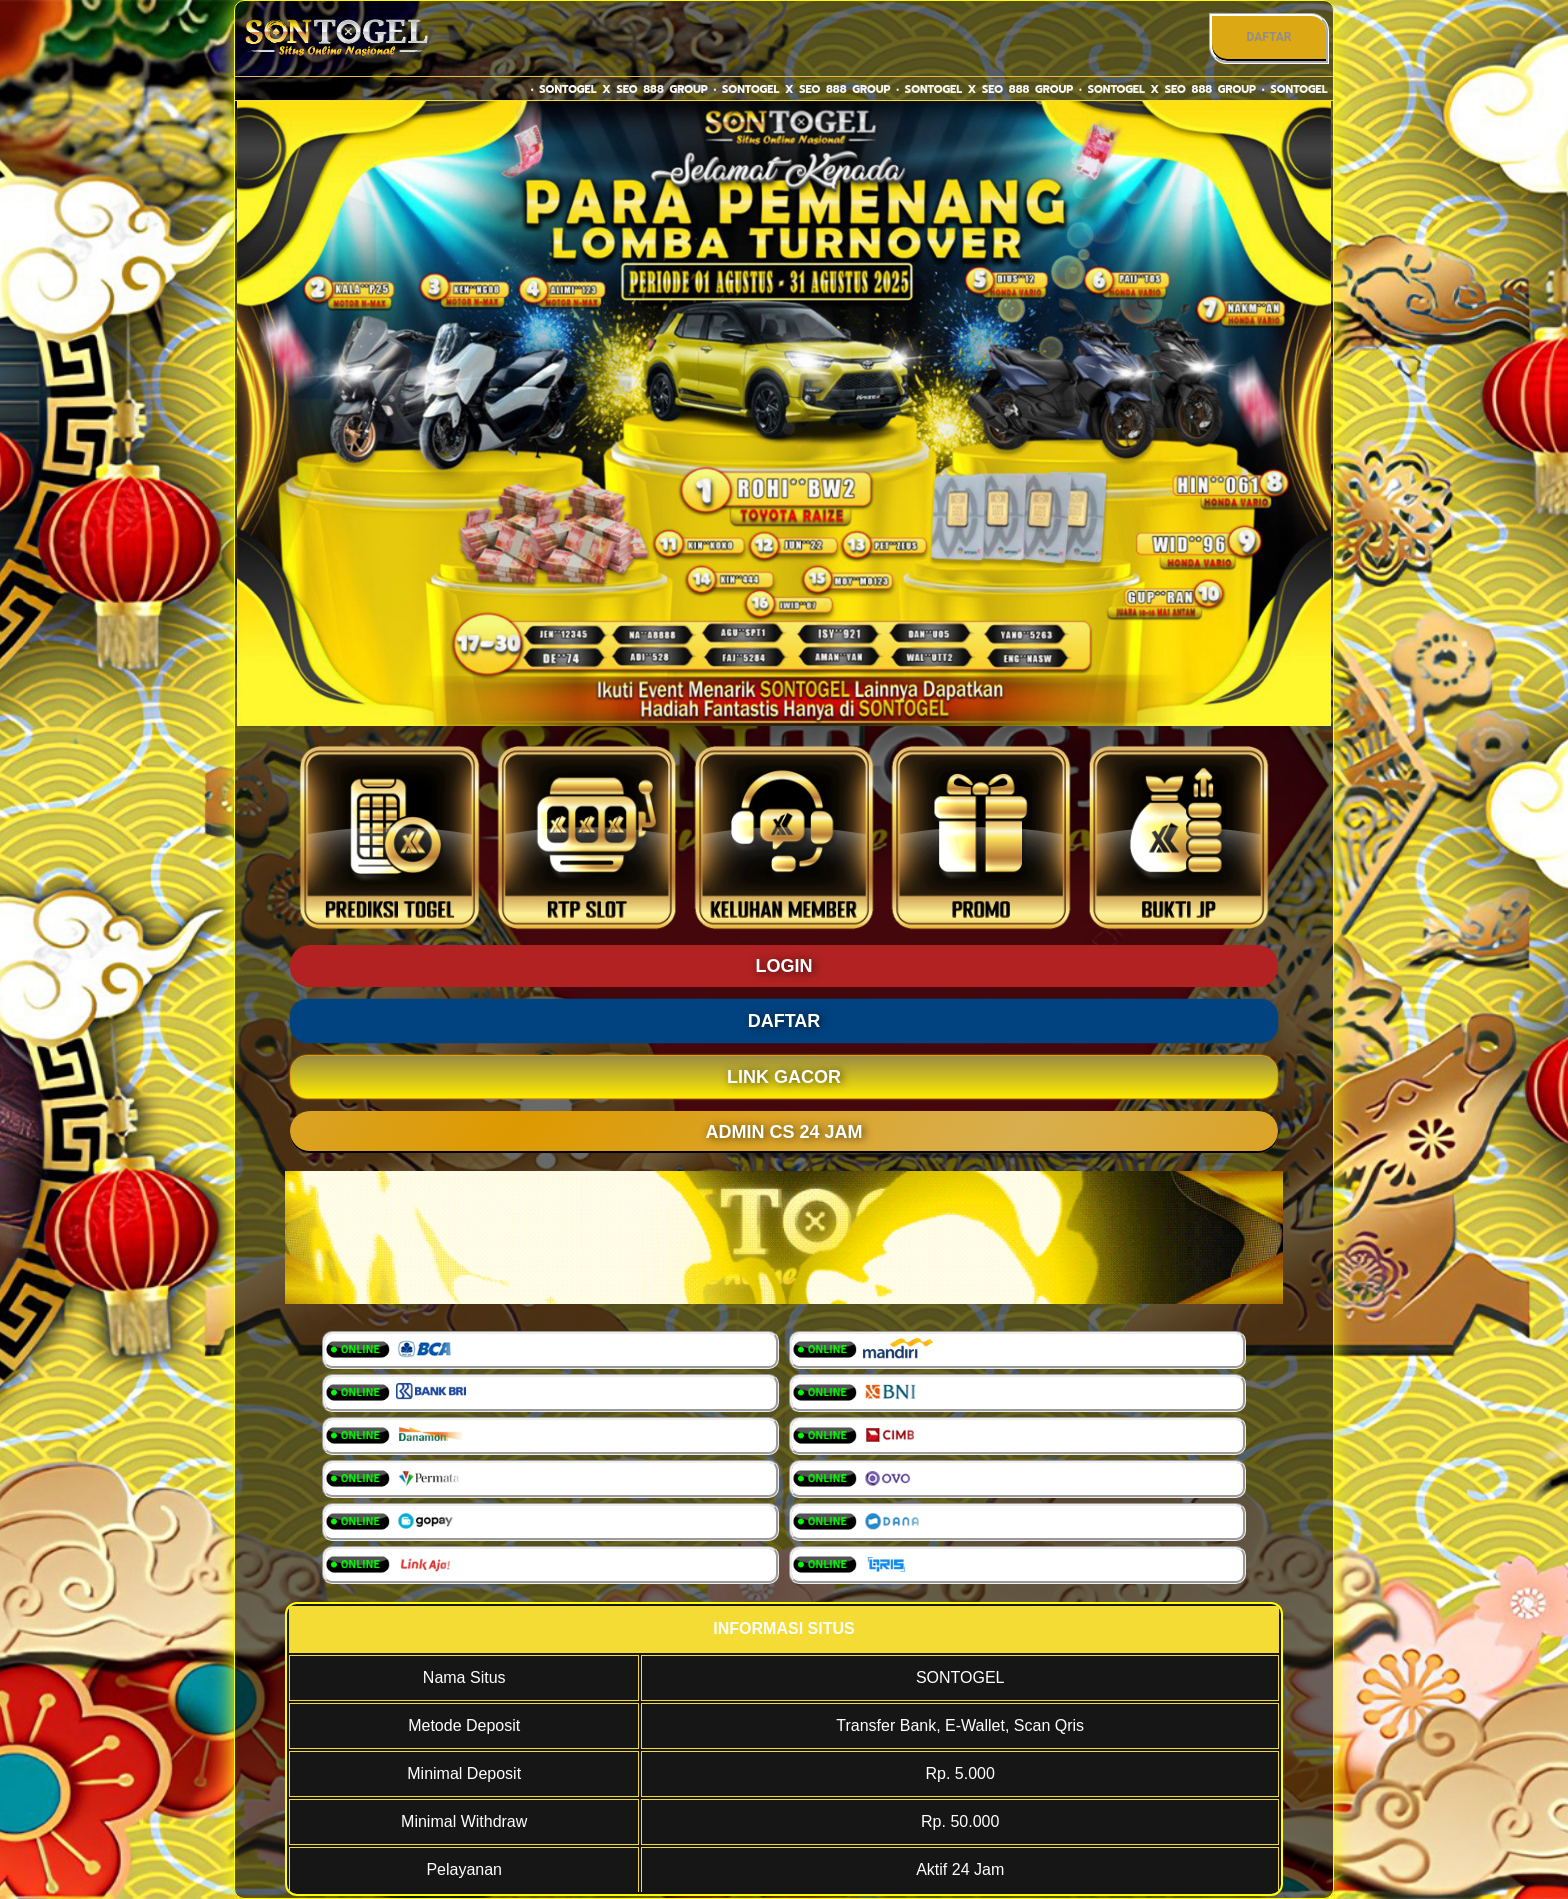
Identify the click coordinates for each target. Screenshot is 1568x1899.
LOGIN (784, 966)
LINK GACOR (784, 1077)
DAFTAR (1268, 37)
